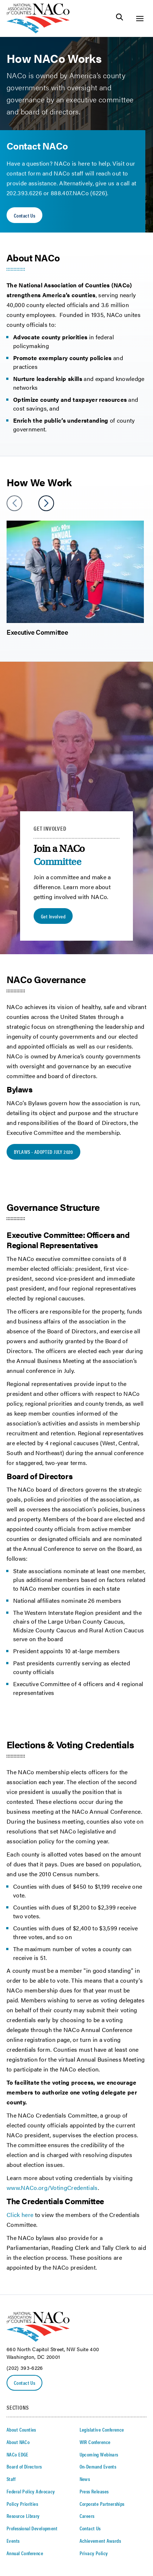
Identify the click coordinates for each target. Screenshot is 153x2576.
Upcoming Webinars (99, 2454)
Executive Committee (37, 632)
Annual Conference (25, 2553)
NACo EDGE (17, 2454)
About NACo (18, 2441)
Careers (87, 2515)
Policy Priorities (22, 2503)
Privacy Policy (94, 2553)
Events (13, 2540)
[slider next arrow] (46, 503)
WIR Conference (95, 2441)
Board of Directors (24, 2466)
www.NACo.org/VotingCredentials (52, 2187)
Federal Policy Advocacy (31, 2491)
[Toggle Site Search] (119, 18)
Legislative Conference (102, 2429)
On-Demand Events (98, 2466)
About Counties (21, 2429)
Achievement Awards (100, 2540)
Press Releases (94, 2491)
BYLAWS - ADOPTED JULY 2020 (43, 1151)
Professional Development (32, 2528)
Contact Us (24, 215)
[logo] (38, 31)
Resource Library (23, 2515)
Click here (20, 2214)
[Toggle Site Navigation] (139, 18)
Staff (11, 2478)
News (85, 2478)
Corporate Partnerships (102, 2503)
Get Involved (53, 916)
